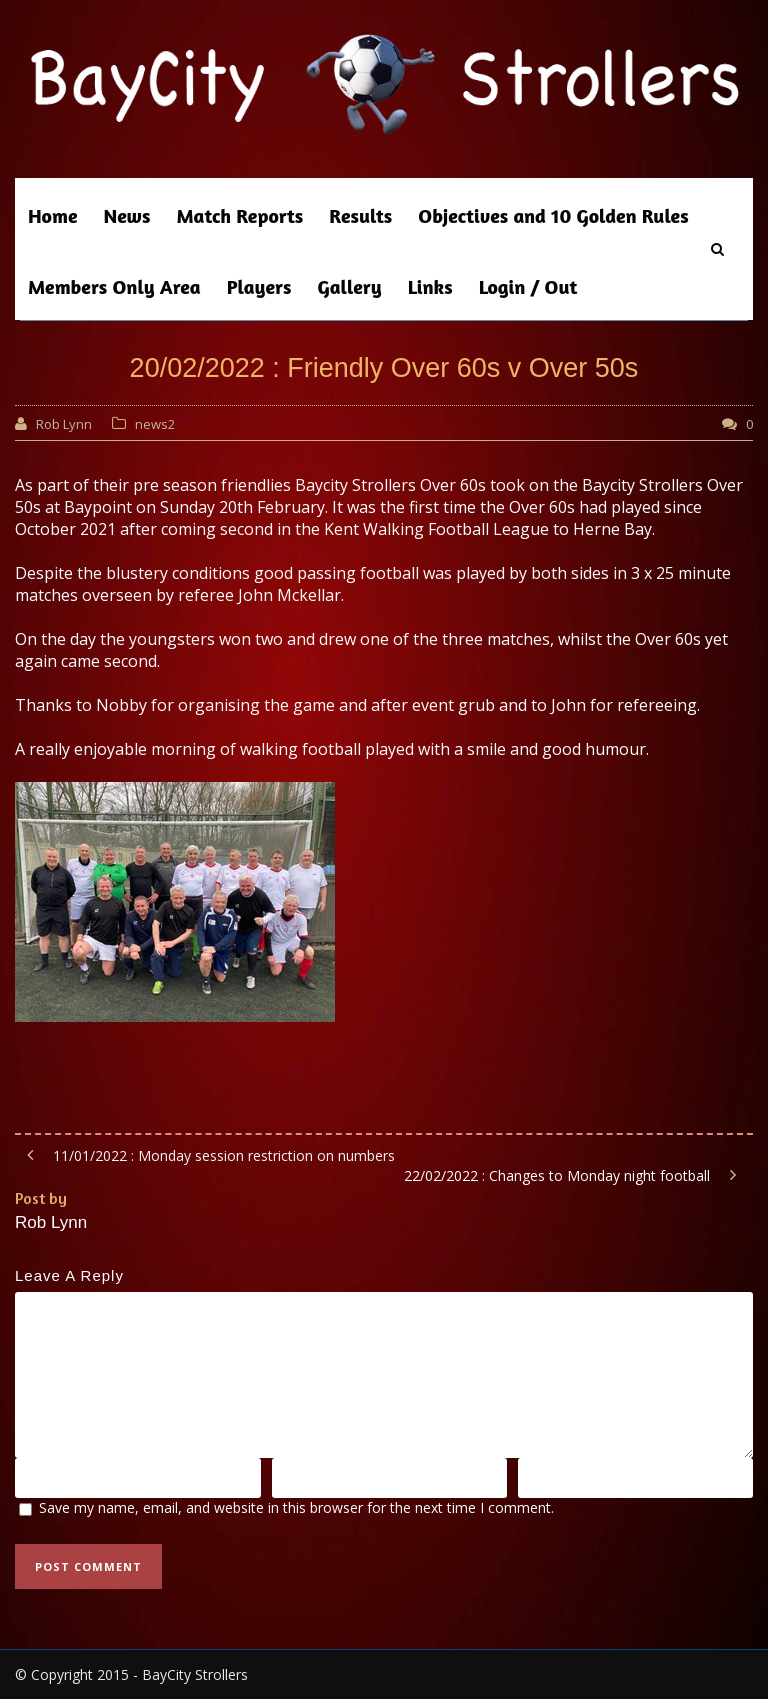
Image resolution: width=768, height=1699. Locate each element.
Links (430, 286)
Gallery (350, 286)
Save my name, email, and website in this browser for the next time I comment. (296, 1507)
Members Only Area (114, 286)
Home (53, 215)
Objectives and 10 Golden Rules (553, 215)
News (127, 215)
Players (259, 286)
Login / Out (528, 286)
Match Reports (239, 215)
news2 (155, 424)
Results (360, 215)
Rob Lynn (64, 424)
